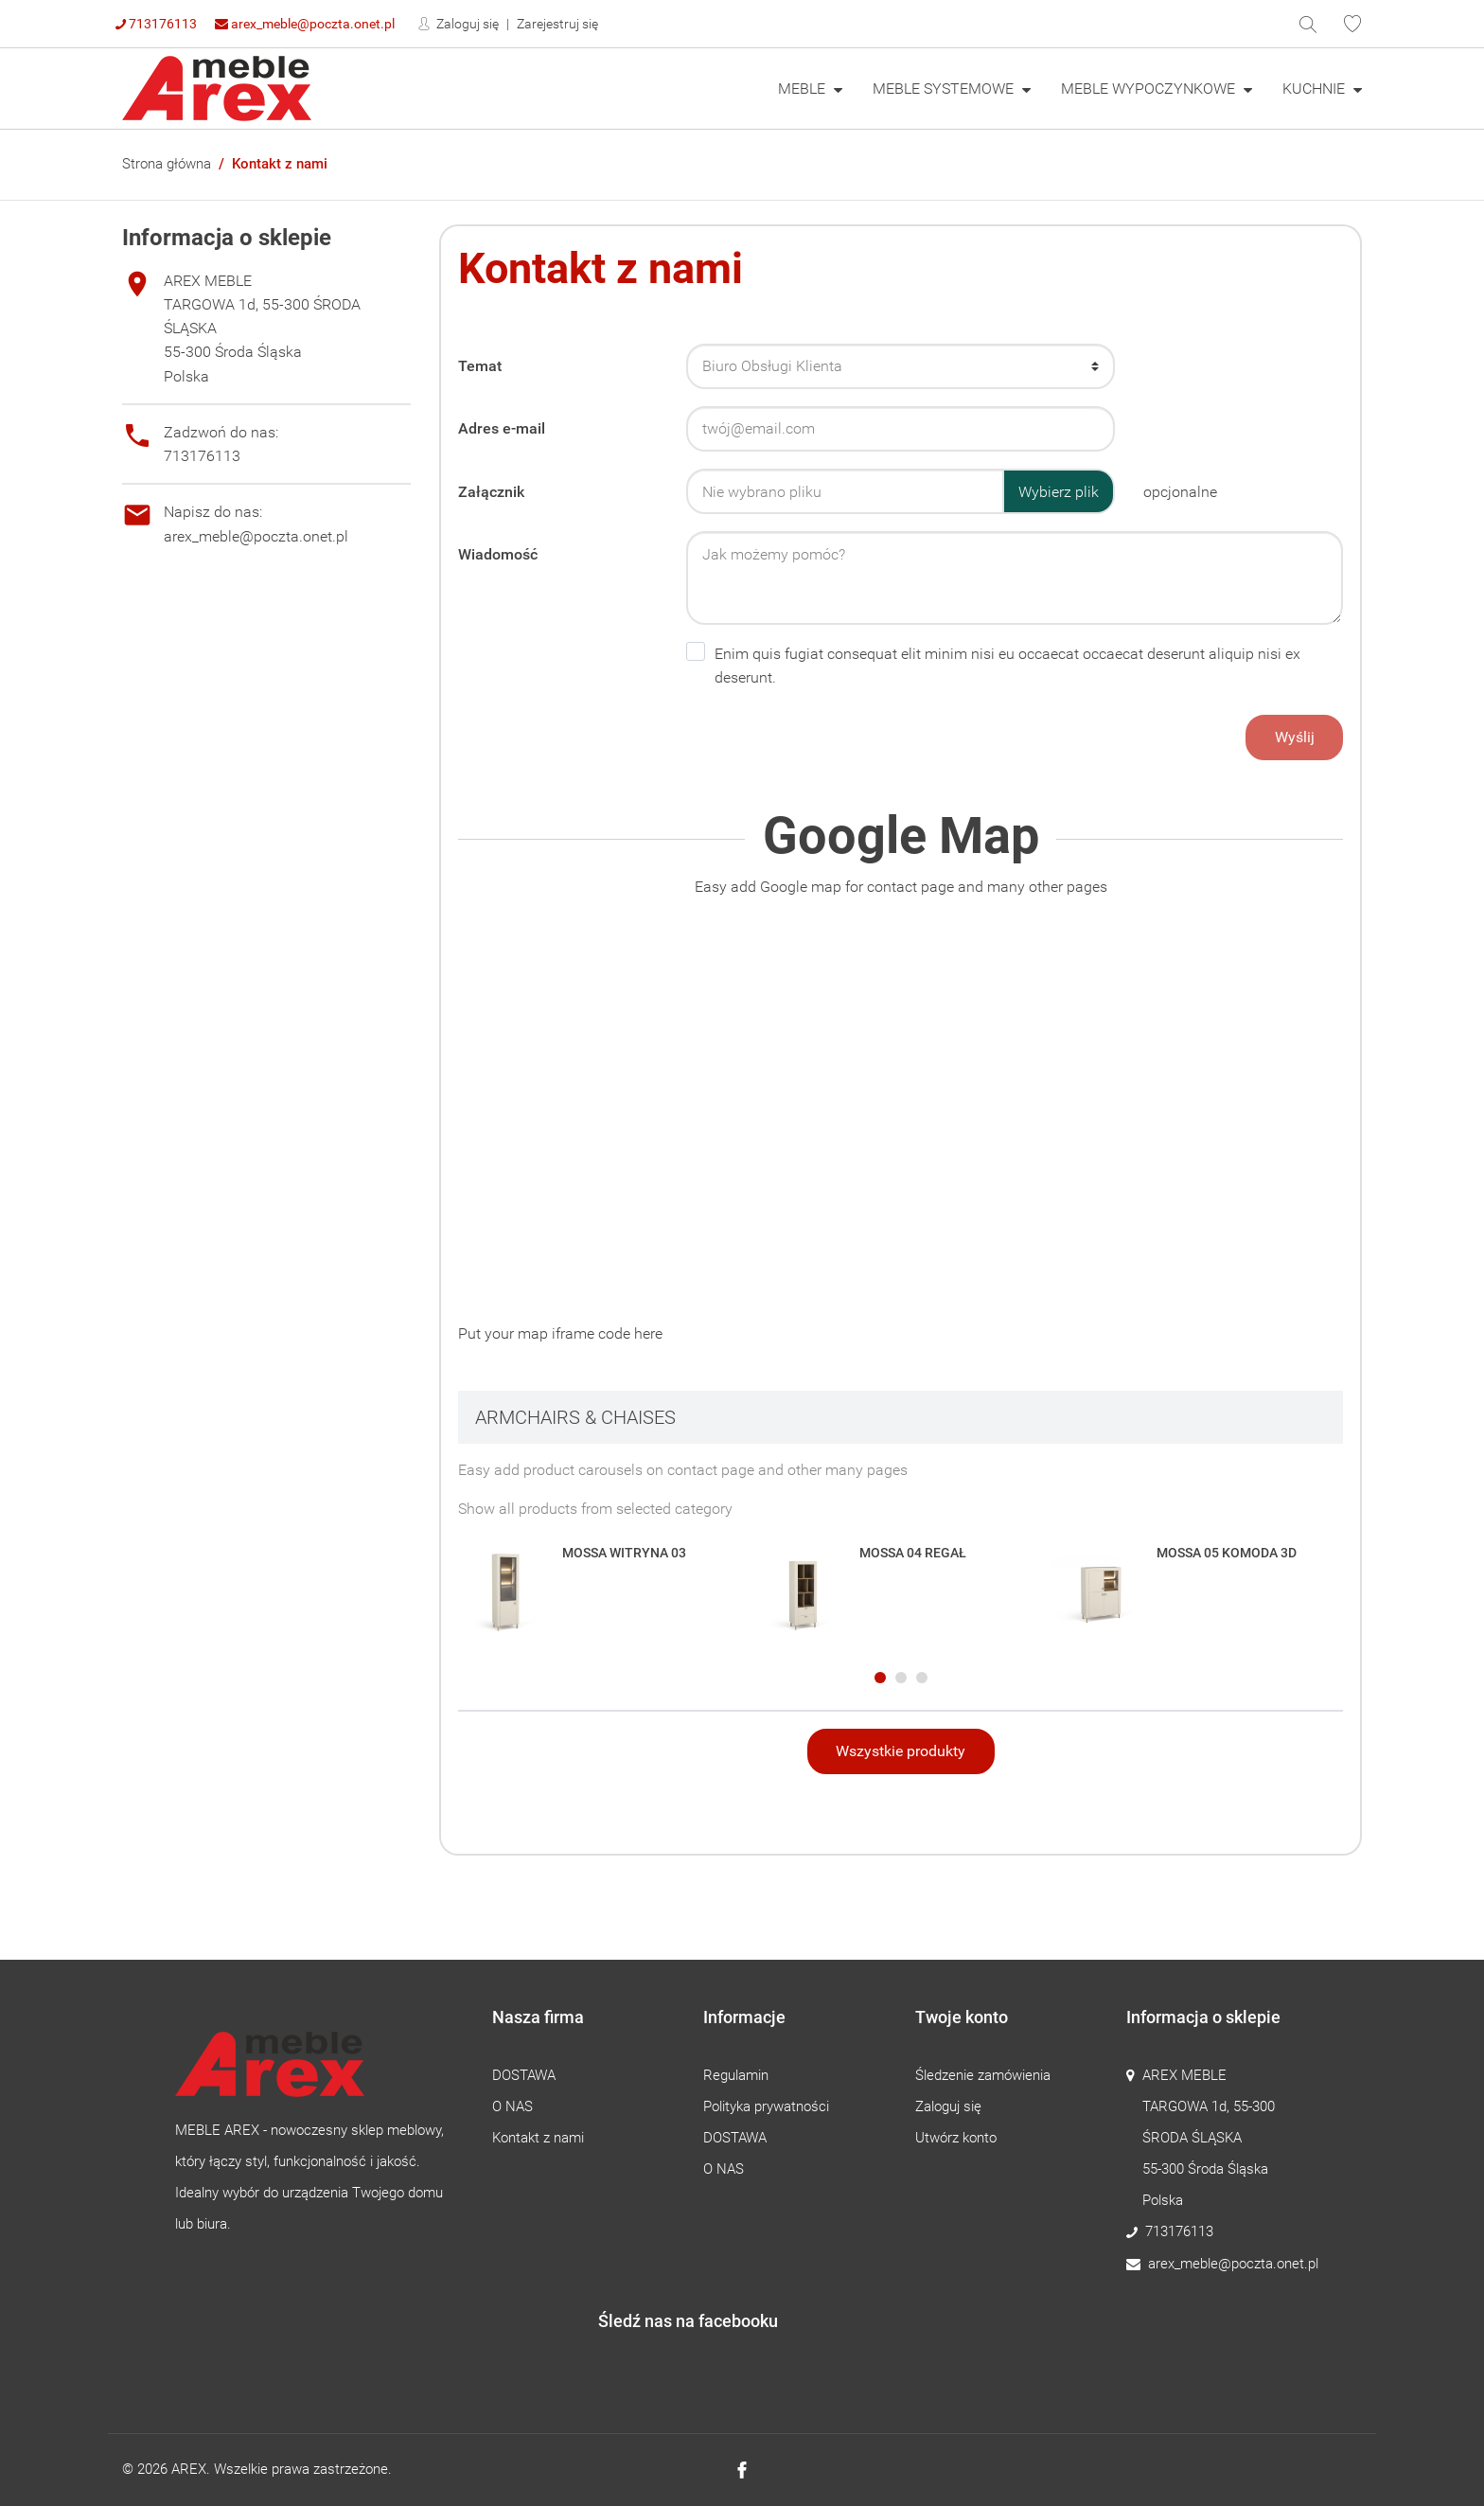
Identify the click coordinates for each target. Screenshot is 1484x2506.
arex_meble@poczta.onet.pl (305, 23)
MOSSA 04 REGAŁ (912, 1552)
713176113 (156, 23)
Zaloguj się (466, 23)
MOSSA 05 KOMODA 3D (1227, 1552)
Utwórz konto (956, 2137)
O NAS (512, 2106)
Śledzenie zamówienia (983, 2075)
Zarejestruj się (557, 23)
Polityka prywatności (766, 2106)
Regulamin (735, 2075)
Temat (480, 366)
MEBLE (803, 89)
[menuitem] (810, 89)
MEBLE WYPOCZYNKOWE (1150, 89)
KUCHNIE (1315, 89)
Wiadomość (498, 554)
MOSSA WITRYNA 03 (624, 1552)
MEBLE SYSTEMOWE (945, 89)
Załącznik (491, 492)
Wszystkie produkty (900, 1751)
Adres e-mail (501, 428)
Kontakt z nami (538, 2137)
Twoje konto (961, 2017)
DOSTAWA (524, 2075)
